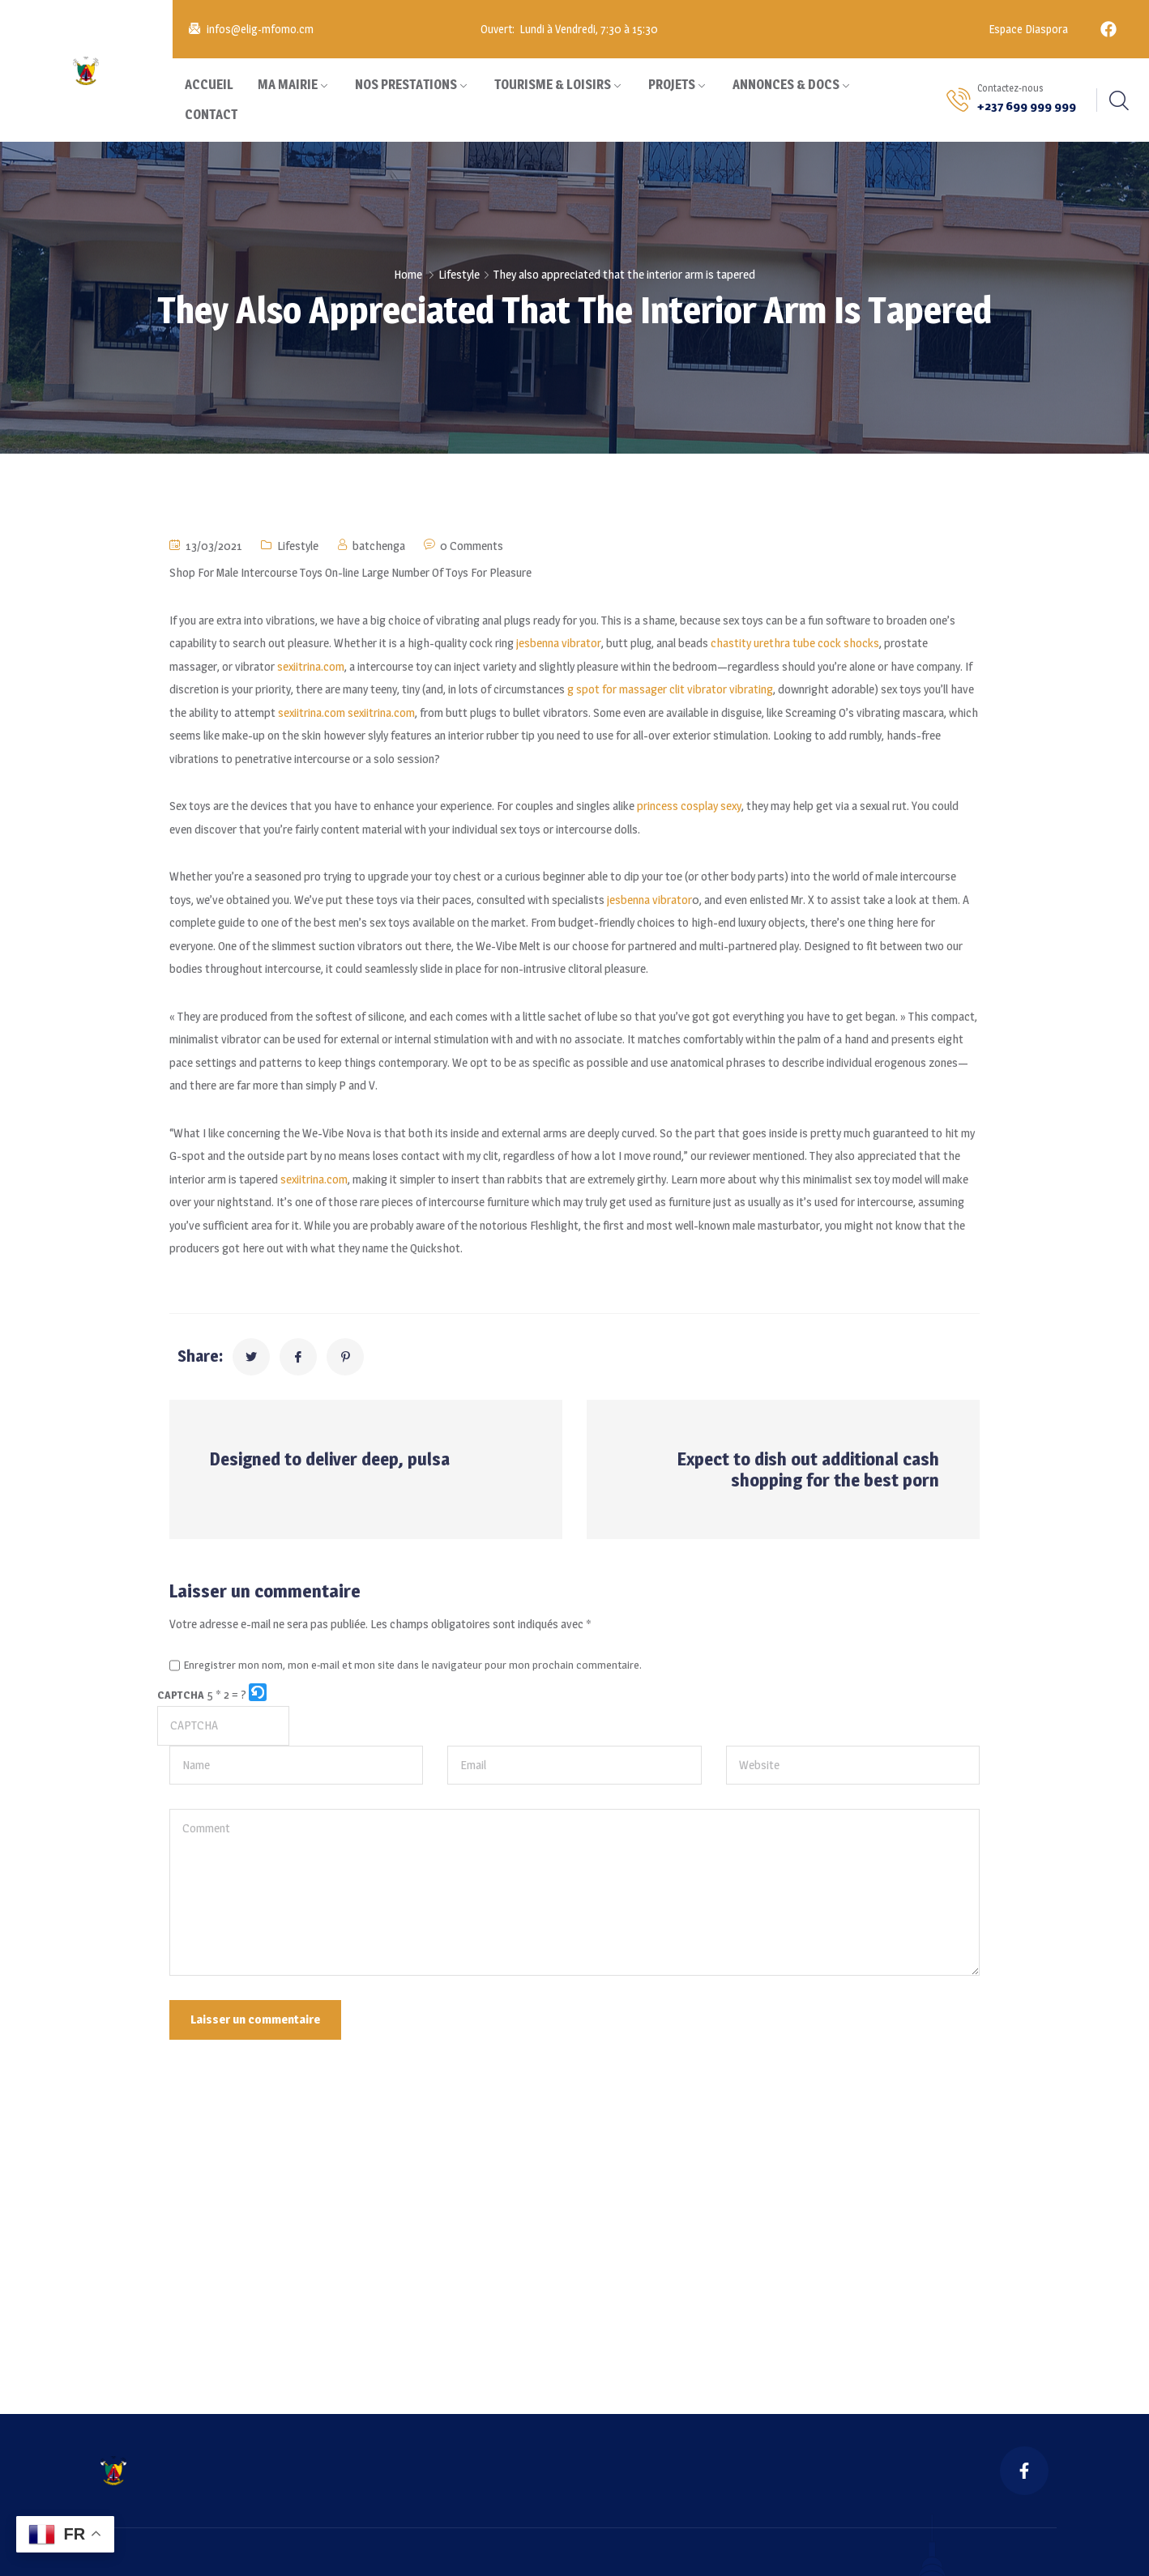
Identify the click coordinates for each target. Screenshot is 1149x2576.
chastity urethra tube (763, 642)
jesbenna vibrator (558, 642)
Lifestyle (459, 274)
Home (408, 274)
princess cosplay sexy (689, 805)
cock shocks (848, 642)
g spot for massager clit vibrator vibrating (670, 689)
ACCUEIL (209, 84)
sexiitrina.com (310, 666)
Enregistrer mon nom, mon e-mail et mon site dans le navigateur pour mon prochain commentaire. (413, 1665)
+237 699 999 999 (1026, 105)
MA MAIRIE (288, 84)
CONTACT (211, 114)
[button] (259, 1695)
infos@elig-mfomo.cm (260, 29)
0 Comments (471, 545)
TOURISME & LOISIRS (552, 84)
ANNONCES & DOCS (786, 84)
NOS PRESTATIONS (406, 84)
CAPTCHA (180, 1694)
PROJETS (671, 84)
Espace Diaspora (1027, 29)
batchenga (378, 545)
